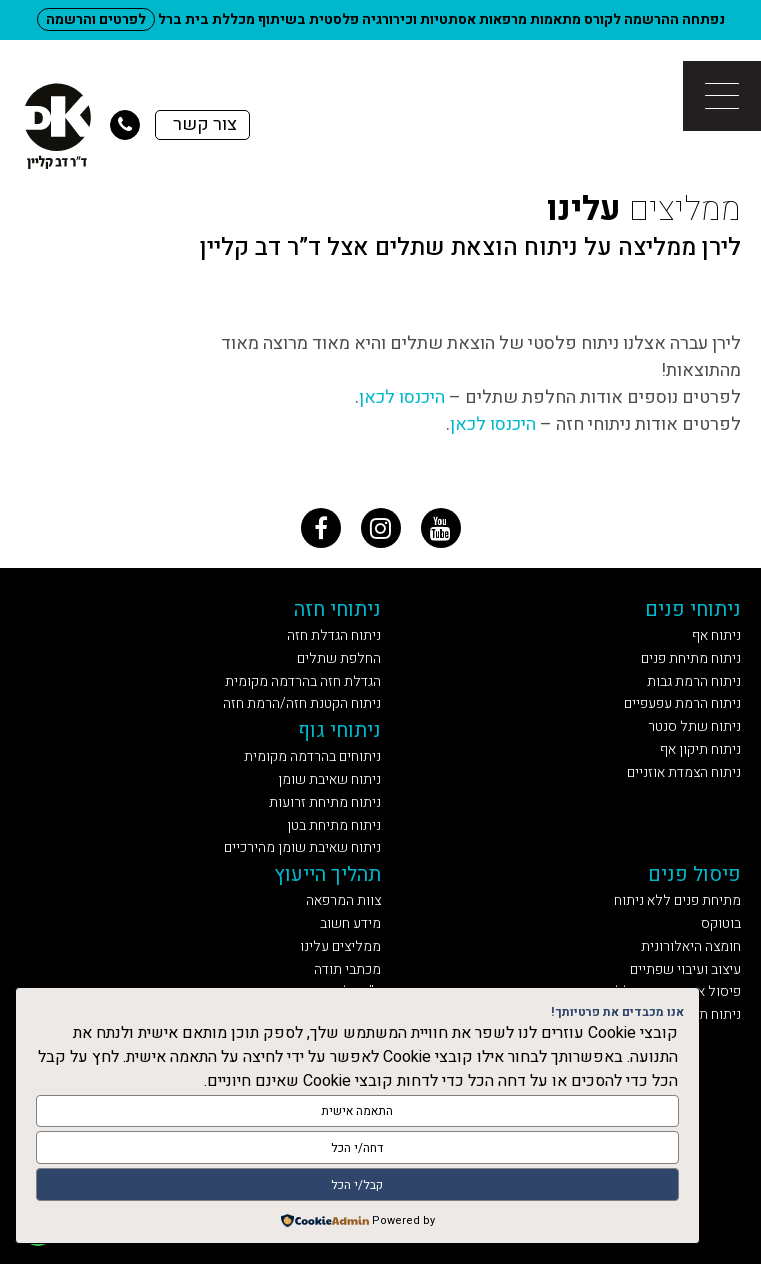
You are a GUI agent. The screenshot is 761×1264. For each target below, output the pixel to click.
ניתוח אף (716, 635)
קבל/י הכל (357, 1185)
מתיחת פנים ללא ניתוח (677, 900)
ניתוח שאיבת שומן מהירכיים (302, 847)
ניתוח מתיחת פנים (691, 658)
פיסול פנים (694, 874)
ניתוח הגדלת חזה (334, 635)
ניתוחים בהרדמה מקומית (312, 756)
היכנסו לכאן (402, 397)
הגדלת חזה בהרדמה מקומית (303, 681)
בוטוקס (721, 923)
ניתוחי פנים (693, 609)
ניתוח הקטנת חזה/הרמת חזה (302, 703)
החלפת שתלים (339, 658)
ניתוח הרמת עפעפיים (682, 703)
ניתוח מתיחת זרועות (325, 802)
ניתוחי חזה (337, 609)
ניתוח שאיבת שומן (329, 779)
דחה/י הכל (357, 1148)
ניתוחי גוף (339, 730)
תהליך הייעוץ (327, 874)
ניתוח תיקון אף (700, 749)
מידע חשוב (350, 923)
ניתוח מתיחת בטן (334, 825)
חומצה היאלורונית (691, 946)
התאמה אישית (357, 1111)
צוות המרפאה (343, 900)
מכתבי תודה (347, 969)
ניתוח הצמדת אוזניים (684, 772)
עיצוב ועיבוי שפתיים (685, 969)
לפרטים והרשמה (96, 19)
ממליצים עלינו (340, 946)
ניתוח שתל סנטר (694, 726)
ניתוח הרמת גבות (694, 681)
